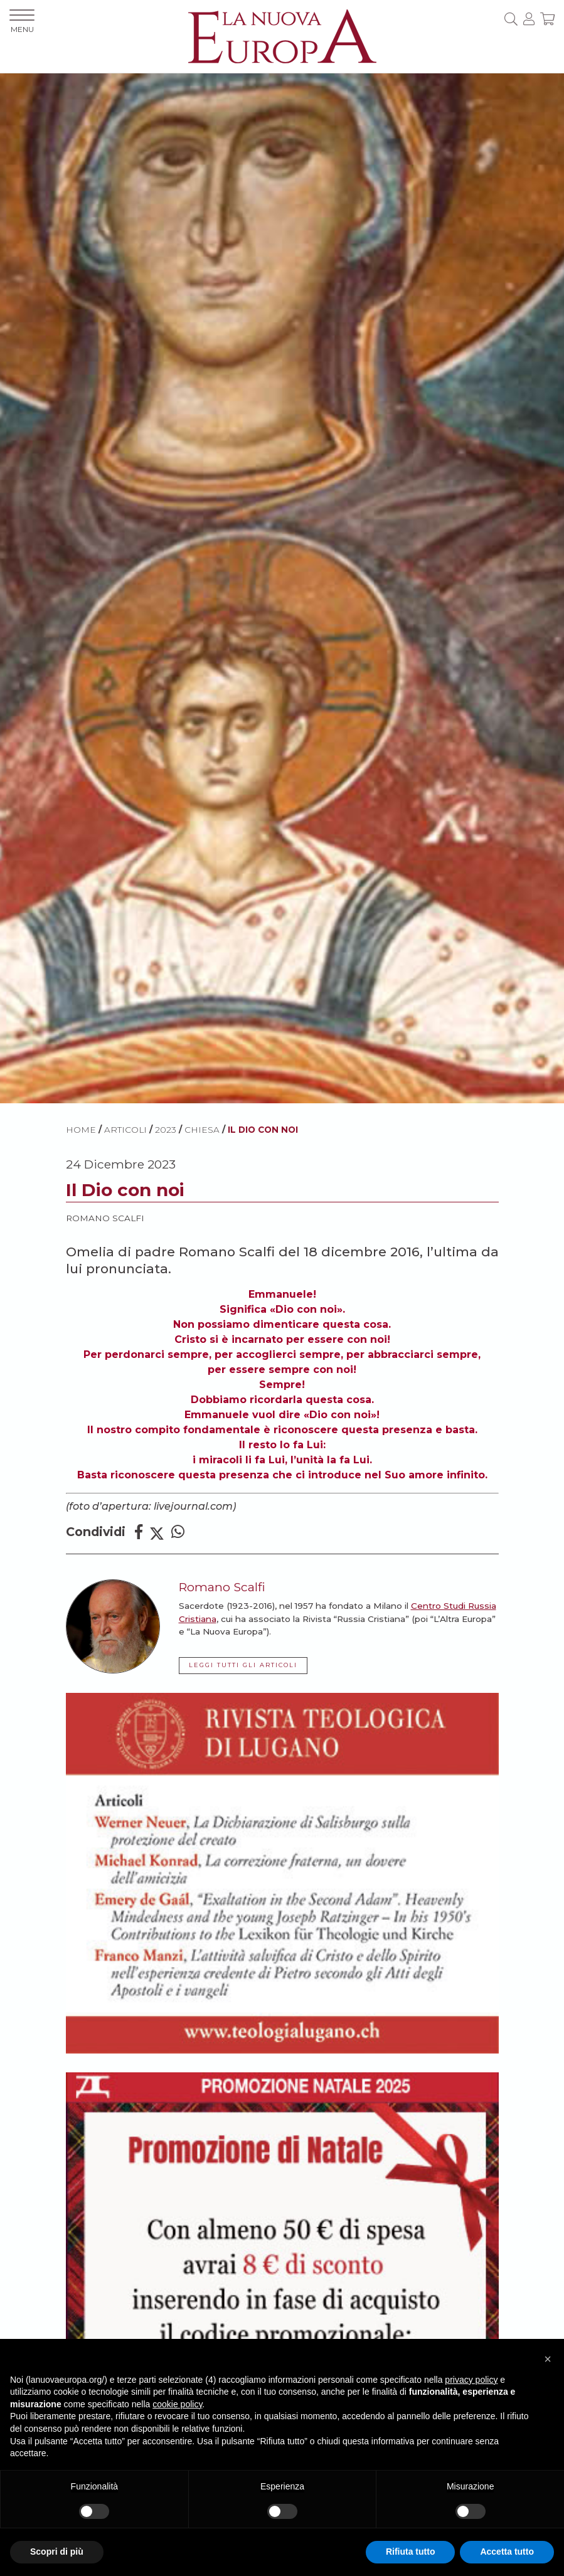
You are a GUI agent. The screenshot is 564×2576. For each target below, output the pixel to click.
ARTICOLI (125, 1130)
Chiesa (202, 1130)
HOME (81, 1130)
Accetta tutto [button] (507, 2552)
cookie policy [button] (177, 2404)
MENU (22, 21)
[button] (548, 2359)
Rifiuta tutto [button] (410, 2552)
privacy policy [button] (471, 2380)
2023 (165, 1130)
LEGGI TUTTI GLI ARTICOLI (243, 1665)
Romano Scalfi (105, 1218)
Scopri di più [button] (56, 2552)
